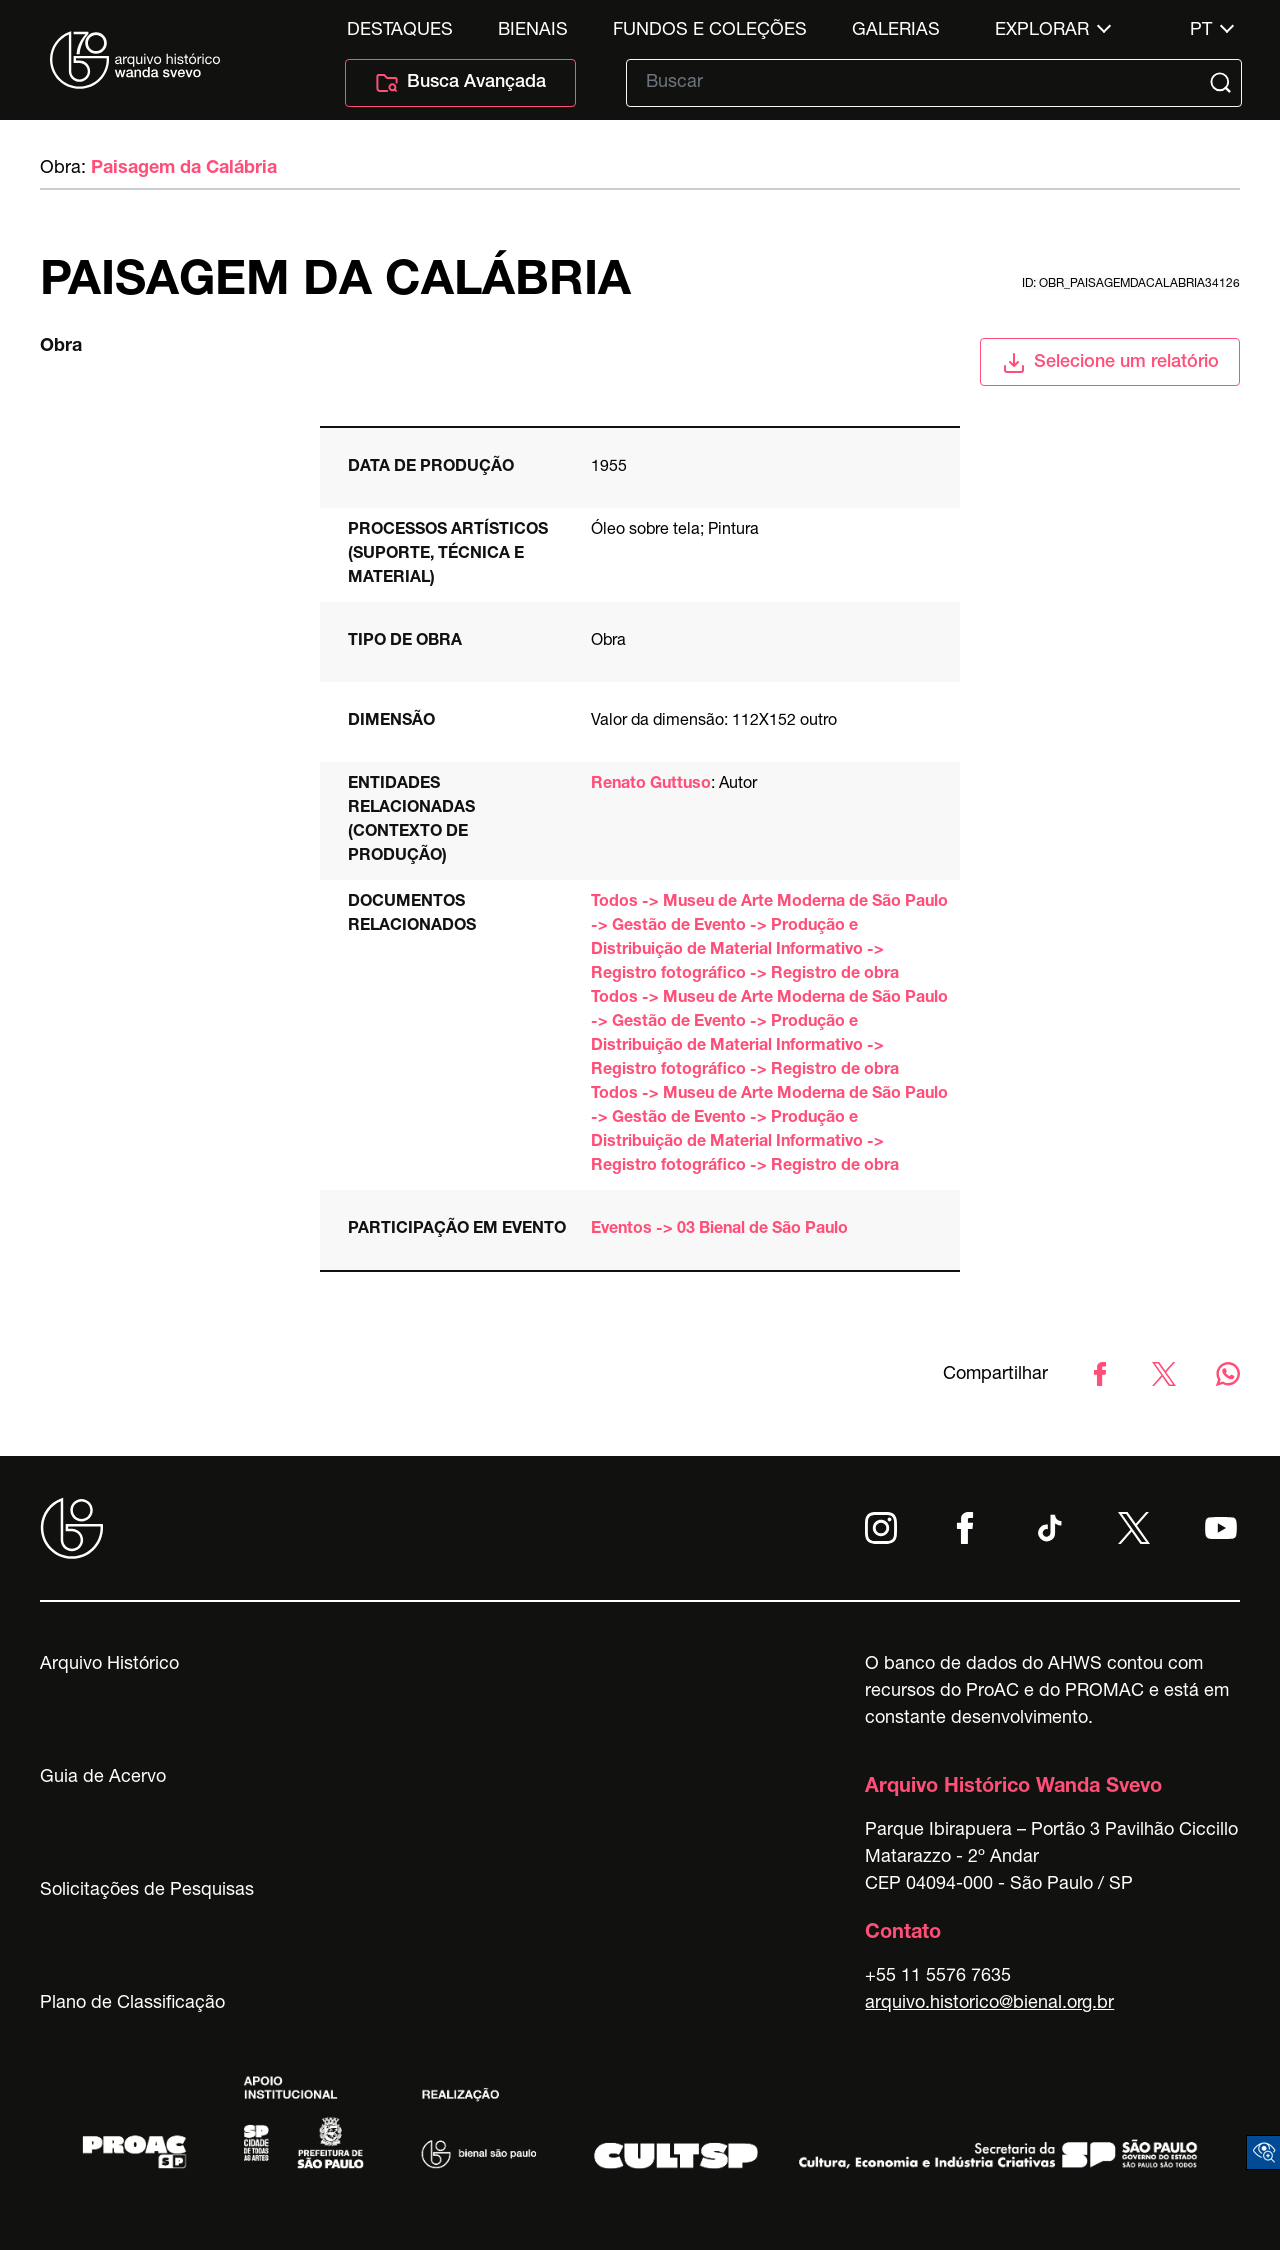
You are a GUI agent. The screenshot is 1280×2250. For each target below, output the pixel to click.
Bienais (533, 31)
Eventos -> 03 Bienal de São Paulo (719, 1230)
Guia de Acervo (103, 1778)
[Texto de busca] (920, 83)
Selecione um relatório (1110, 363)
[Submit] (1223, 83)
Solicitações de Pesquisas (147, 1891)
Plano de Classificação (132, 2004)
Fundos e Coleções (710, 31)
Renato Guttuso (651, 785)
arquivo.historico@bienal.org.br (989, 2004)
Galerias (896, 31)
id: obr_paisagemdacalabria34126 (1131, 284)
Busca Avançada (460, 83)
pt (1201, 31)
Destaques (400, 31)
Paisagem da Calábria (184, 169)
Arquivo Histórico (109, 1665)
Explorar (1042, 31)
